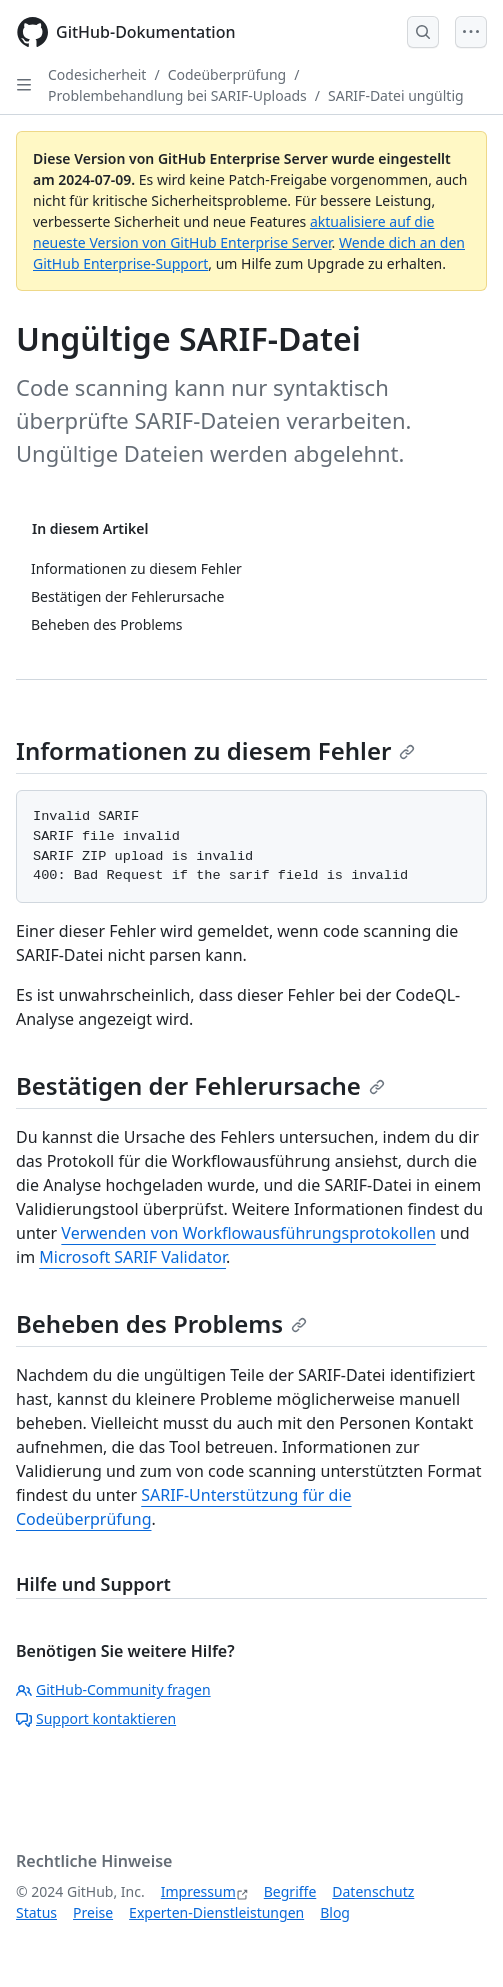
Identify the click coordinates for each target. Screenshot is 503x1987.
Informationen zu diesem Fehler (215, 750)
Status (36, 1912)
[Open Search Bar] (423, 32)
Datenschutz (373, 1891)
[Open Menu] (471, 32)
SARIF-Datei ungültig (396, 95)
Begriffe (290, 1891)
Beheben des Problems (161, 1323)
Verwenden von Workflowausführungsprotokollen (248, 1233)
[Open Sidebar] (24, 85)
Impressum (198, 1891)
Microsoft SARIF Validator (132, 1257)
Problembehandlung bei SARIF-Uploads (177, 95)
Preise (93, 1912)
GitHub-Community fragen (113, 1689)
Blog (335, 1912)
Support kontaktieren (96, 1718)
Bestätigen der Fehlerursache (200, 1085)
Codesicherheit (97, 74)
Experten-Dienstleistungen (216, 1912)
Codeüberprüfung (227, 74)
